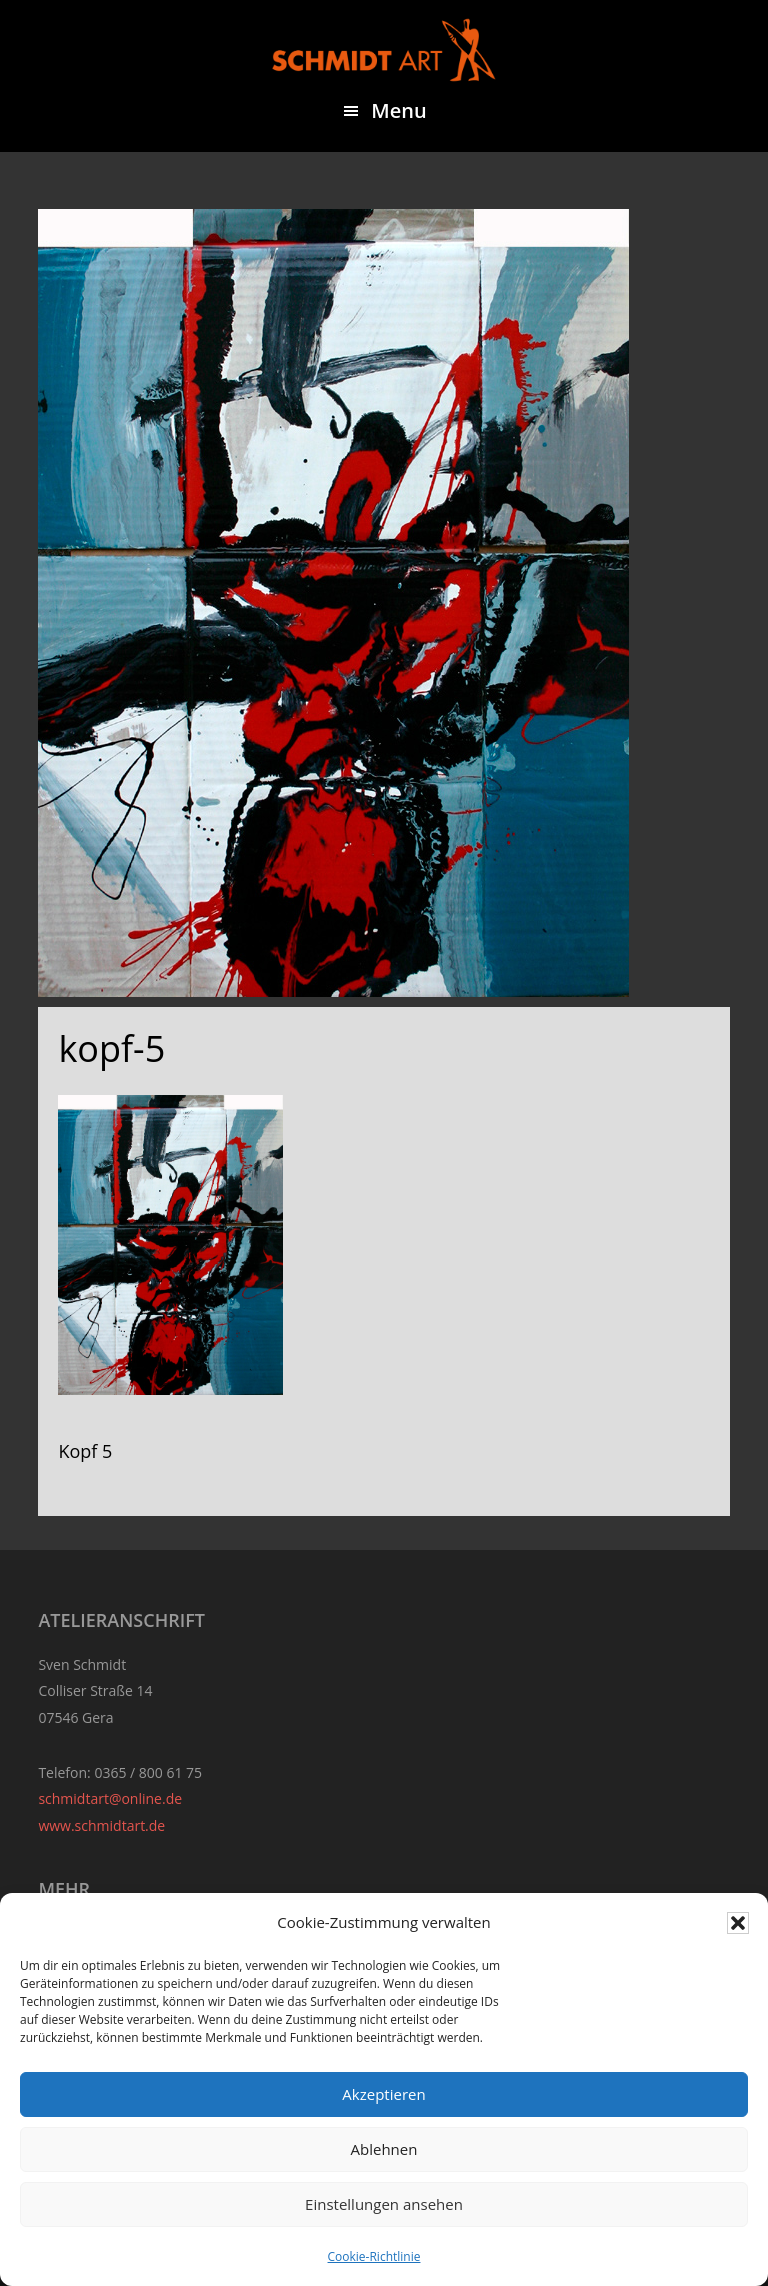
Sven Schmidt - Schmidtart (384, 50)
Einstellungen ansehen (384, 2204)
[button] (738, 1923)
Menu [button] (398, 110)
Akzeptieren (383, 2094)
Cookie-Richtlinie (374, 2256)
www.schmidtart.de (101, 1825)
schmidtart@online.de (110, 1798)
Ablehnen (384, 2149)
